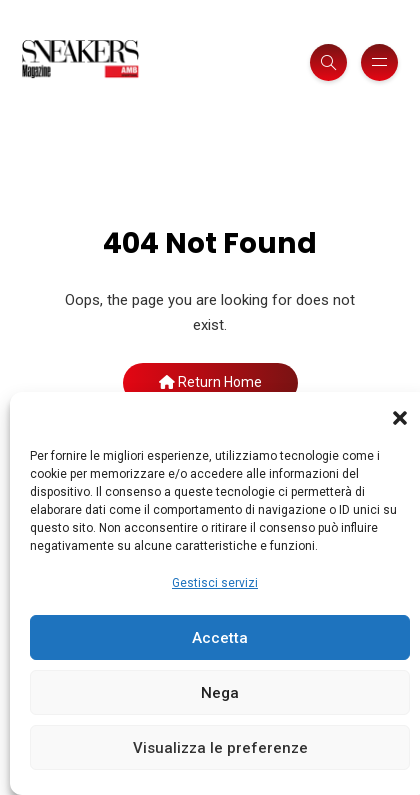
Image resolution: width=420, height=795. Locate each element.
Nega (220, 693)
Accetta (220, 638)
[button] (400, 417)
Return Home (210, 382)
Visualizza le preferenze (220, 748)
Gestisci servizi (215, 583)
